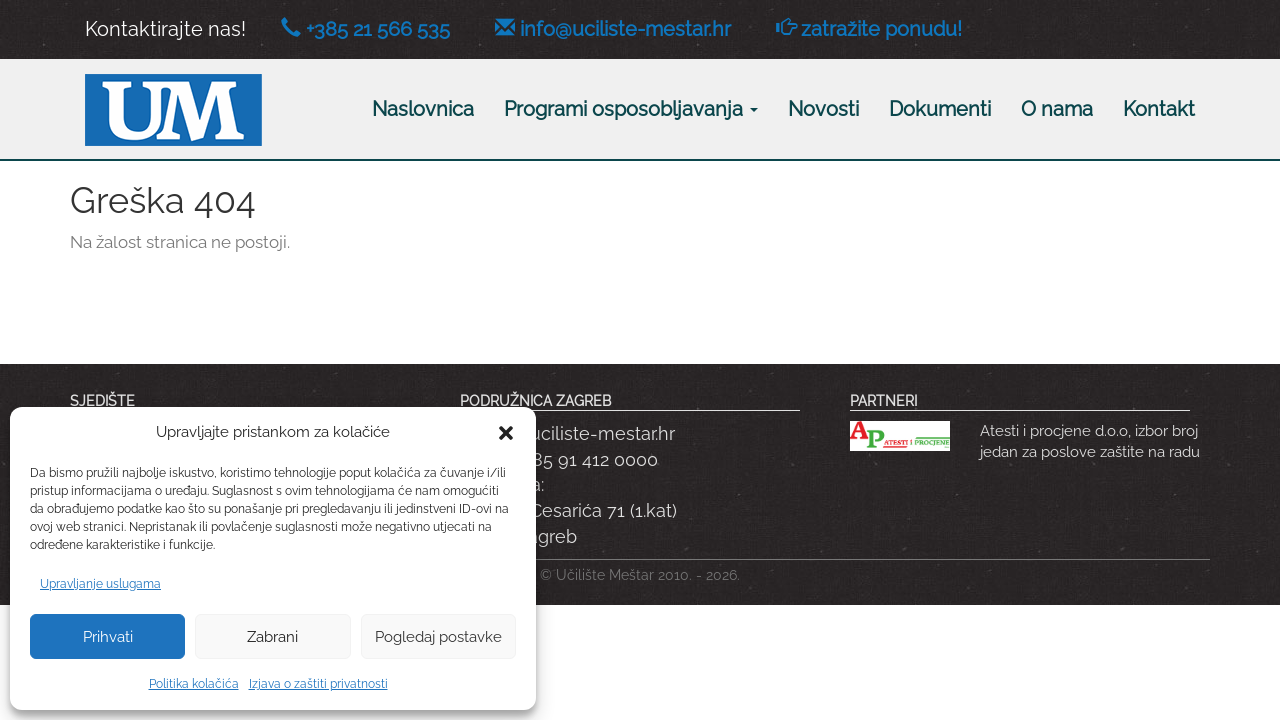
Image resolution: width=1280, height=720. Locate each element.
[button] (506, 433)
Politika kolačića (194, 684)
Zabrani (272, 637)
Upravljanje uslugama (100, 584)
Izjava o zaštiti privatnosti (318, 684)
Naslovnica (423, 109)
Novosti (823, 109)
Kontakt (1159, 109)
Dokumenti (940, 109)
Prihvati (108, 637)
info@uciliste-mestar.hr (625, 29)
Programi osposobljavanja (631, 109)
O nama (1057, 109)
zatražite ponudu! (881, 29)
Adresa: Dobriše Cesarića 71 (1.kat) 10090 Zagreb (568, 510)
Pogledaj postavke (438, 637)
